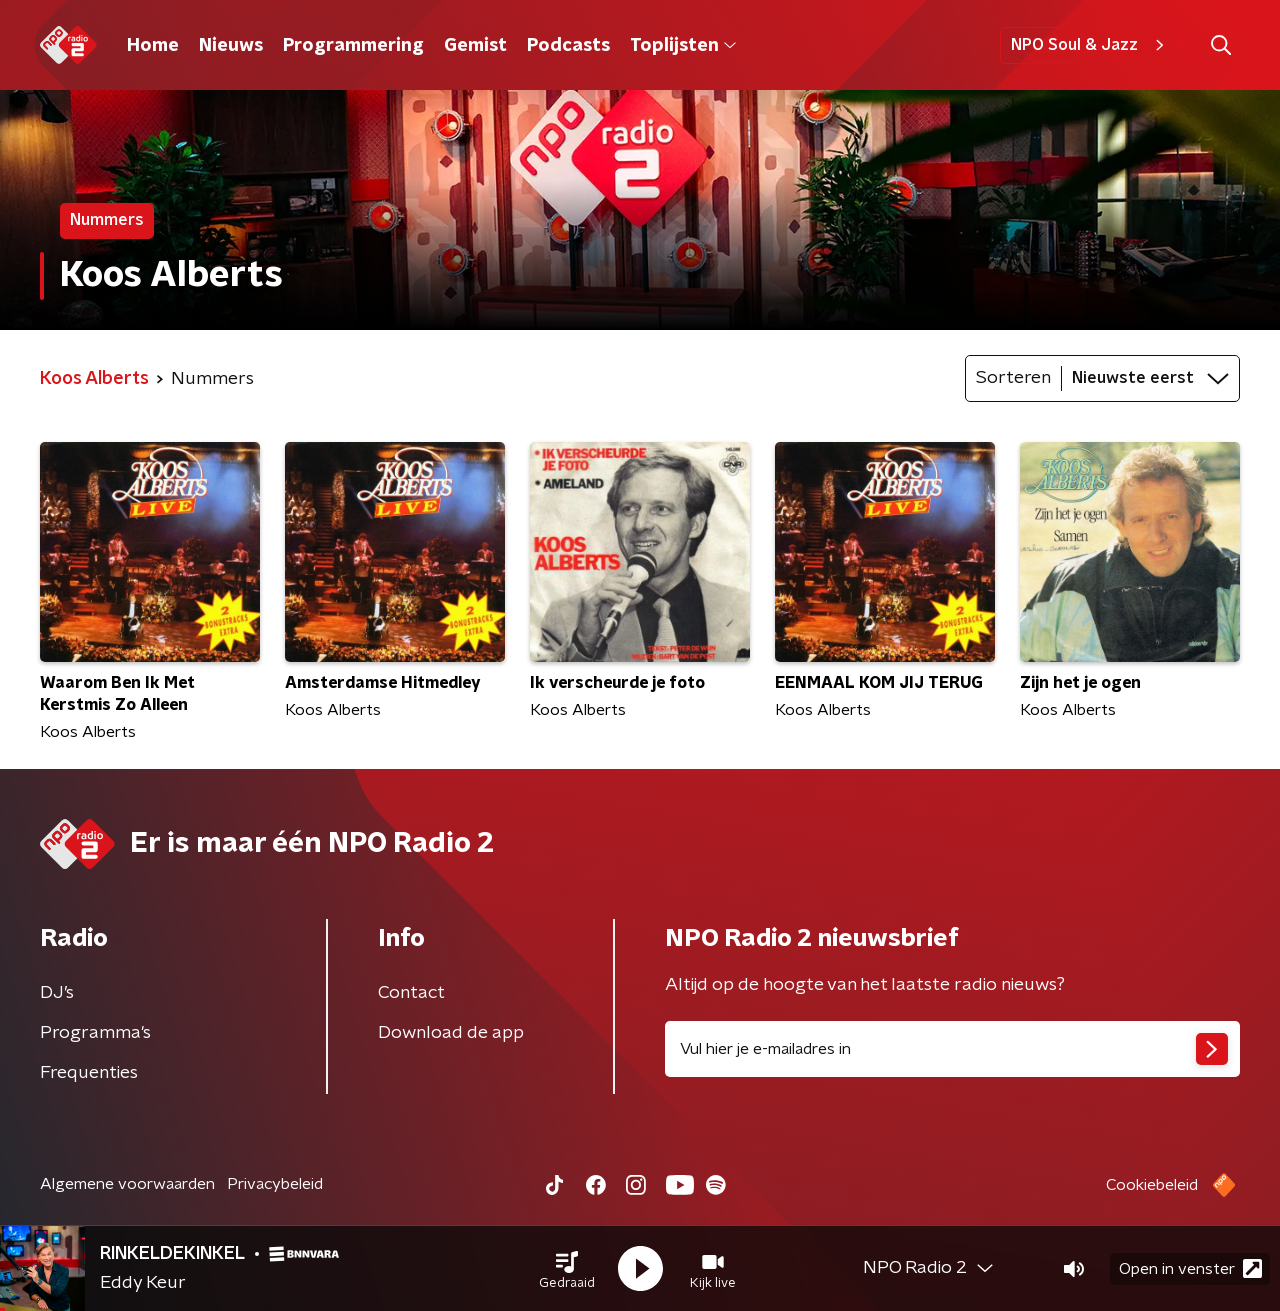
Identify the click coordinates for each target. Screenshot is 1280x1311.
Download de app (451, 1033)
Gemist (475, 46)
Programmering (353, 46)
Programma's (95, 1033)
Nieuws (231, 46)
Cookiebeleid (1152, 1185)
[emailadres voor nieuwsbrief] (952, 1049)
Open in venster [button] (1190, 1268)
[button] (567, 1269)
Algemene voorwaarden (127, 1184)
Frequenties (89, 1073)
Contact (411, 993)
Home (153, 46)
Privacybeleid (275, 1184)
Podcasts (568, 46)
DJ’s (57, 993)
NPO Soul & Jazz (1090, 45)
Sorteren (1013, 378)
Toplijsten (683, 46)
